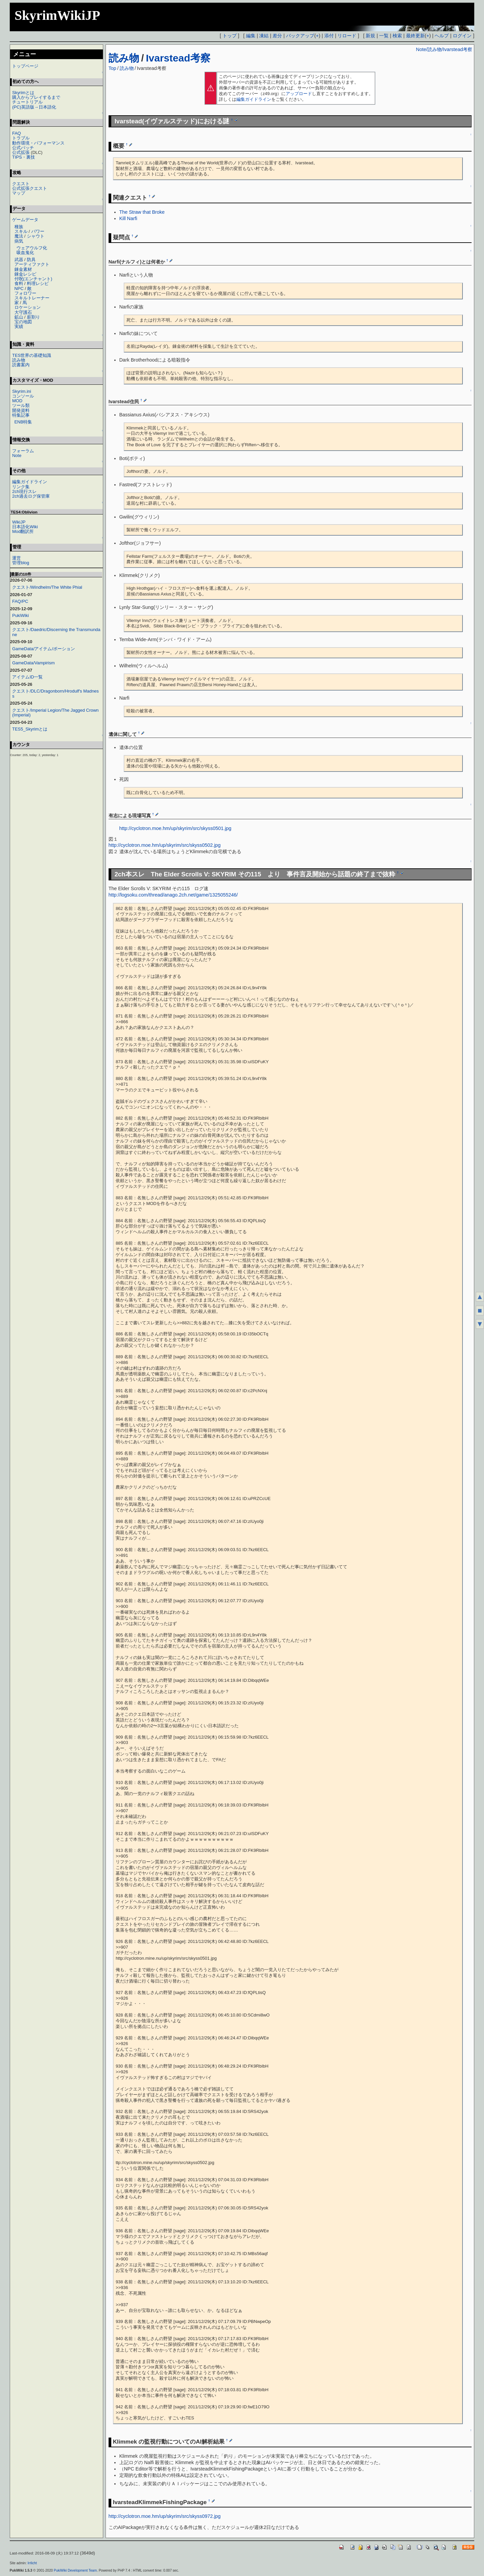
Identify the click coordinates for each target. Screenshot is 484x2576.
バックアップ (300, 35)
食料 (18, 283)
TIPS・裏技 (23, 157)
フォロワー (25, 293)
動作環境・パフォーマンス (38, 143)
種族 (18, 226)
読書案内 (21, 364)
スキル (21, 231)
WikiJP (19, 522)
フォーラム (23, 450)
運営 (16, 557)
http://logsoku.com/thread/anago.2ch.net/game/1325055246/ (173, 895)
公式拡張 (21, 152)
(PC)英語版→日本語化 (34, 107)
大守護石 (23, 312)
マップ (18, 193)
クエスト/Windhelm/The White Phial (47, 587)
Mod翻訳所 (23, 531)
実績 (18, 326)
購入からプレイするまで (36, 97)
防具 (31, 259)
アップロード (299, 93)
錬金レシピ (25, 274)
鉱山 (18, 317)
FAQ (16, 133)
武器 (18, 259)
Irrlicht (32, 2563)
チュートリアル (27, 102)
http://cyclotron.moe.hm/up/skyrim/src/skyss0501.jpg (175, 828)
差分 (277, 35)
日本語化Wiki (25, 526)
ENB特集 (23, 421)
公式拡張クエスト (29, 188)
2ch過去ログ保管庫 (31, 496)
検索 (397, 35)
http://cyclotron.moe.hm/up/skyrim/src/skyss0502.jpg (165, 845)
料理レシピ (38, 283)
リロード (346, 35)
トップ (230, 35)
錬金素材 (23, 269)
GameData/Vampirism (33, 662)
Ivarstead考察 (178, 58)
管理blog (20, 562)
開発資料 (21, 410)
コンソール (23, 396)
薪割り (33, 317)
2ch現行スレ (24, 491)
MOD (17, 400)
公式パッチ (23, 147)
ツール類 (21, 405)
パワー (37, 231)
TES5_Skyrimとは (29, 729)
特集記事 (21, 415)
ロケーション (27, 307)
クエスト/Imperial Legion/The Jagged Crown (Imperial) (55, 712)
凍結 (264, 35)
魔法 (18, 236)
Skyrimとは (23, 92)
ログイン (462, 35)
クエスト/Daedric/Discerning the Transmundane (56, 632)
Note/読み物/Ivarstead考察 (444, 49)
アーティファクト (31, 264)
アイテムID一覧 (27, 676)
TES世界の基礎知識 (31, 355)
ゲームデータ (25, 219)
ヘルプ (442, 35)
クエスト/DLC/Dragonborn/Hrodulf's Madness (55, 693)
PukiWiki (20, 615)
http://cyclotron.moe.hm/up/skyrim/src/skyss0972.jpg (165, 2516)
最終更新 (415, 35)
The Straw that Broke (142, 212)
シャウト (35, 236)
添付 (329, 35)
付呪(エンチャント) (33, 278)
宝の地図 (23, 321)
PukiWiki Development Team (75, 2570)
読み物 (124, 58)
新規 (370, 35)
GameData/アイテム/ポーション (43, 648)
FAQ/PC (20, 601)
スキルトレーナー (31, 297)
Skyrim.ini (21, 391)
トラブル (21, 137)
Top (112, 68)
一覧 (384, 35)
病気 (18, 241)
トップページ (25, 66)
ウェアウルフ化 (31, 247)
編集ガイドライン (253, 99)
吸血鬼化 (25, 252)
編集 (250, 35)
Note (16, 455)
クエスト (21, 183)
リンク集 (21, 486)
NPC (19, 288)
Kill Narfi (128, 218)
